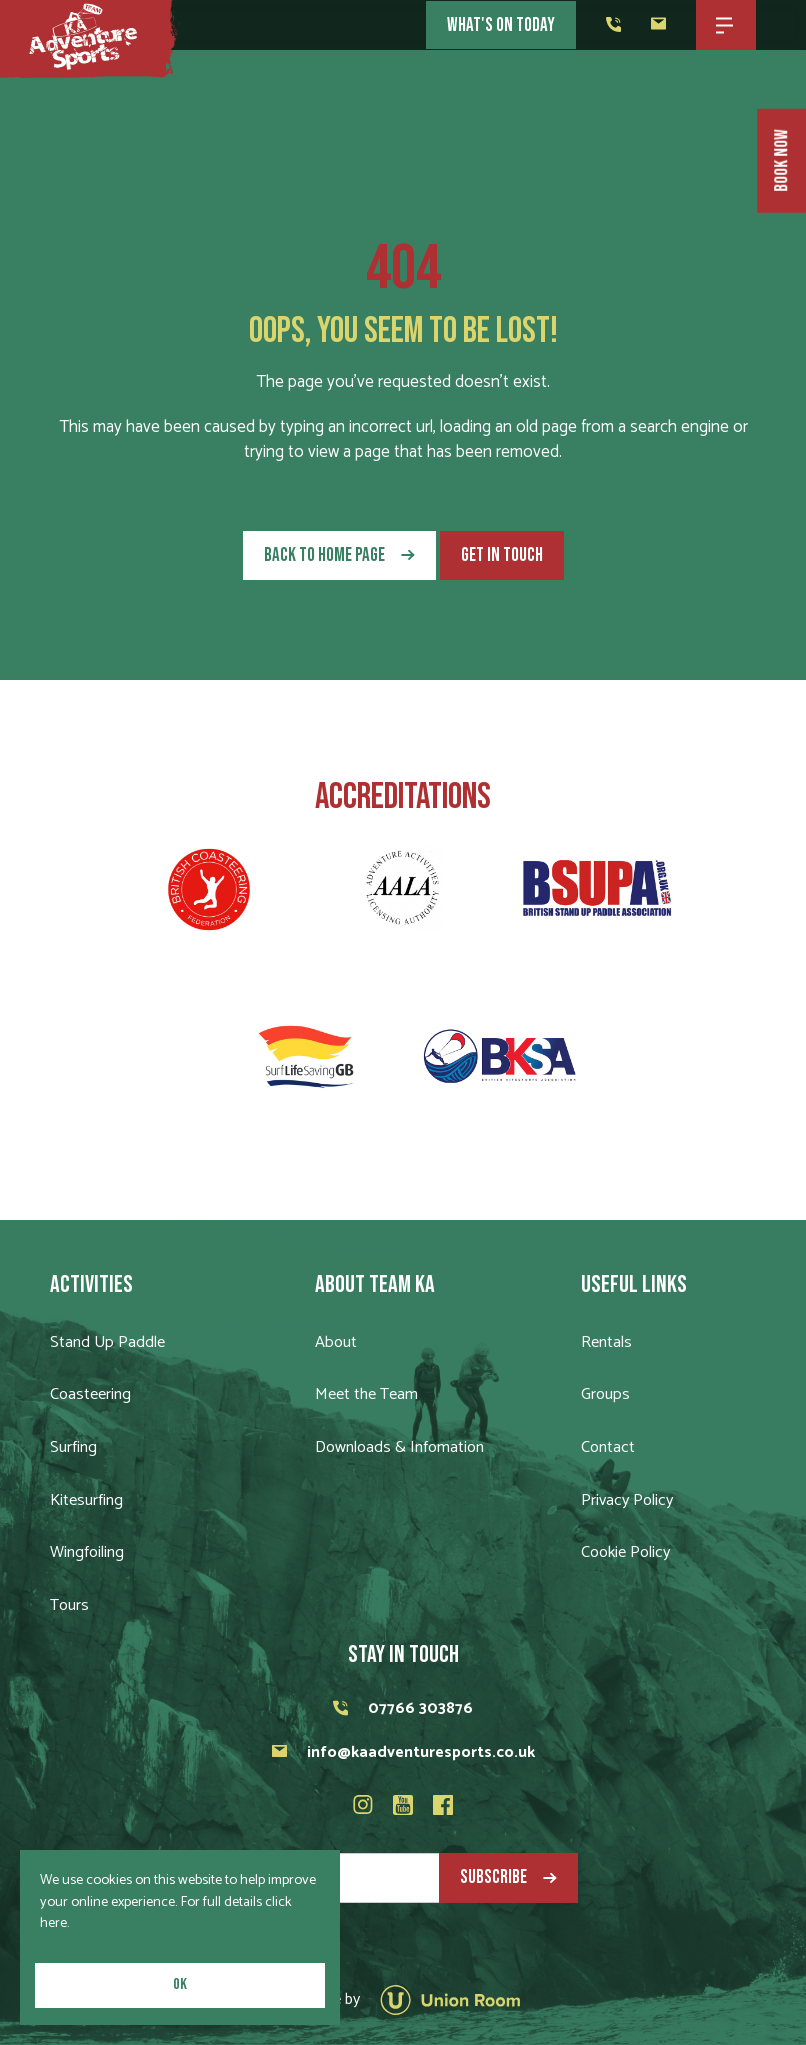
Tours (69, 1605)
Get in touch (502, 555)
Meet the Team (366, 1394)
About (336, 1342)
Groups (605, 1394)
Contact (608, 1447)
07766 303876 (403, 1708)
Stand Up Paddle (107, 1342)
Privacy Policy (627, 1500)
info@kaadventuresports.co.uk (403, 1752)
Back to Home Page (324, 555)
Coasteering (90, 1394)
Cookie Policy (625, 1552)
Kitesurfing (86, 1500)
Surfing (73, 1447)
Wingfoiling (87, 1552)
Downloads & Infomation (399, 1447)
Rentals (606, 1342)
